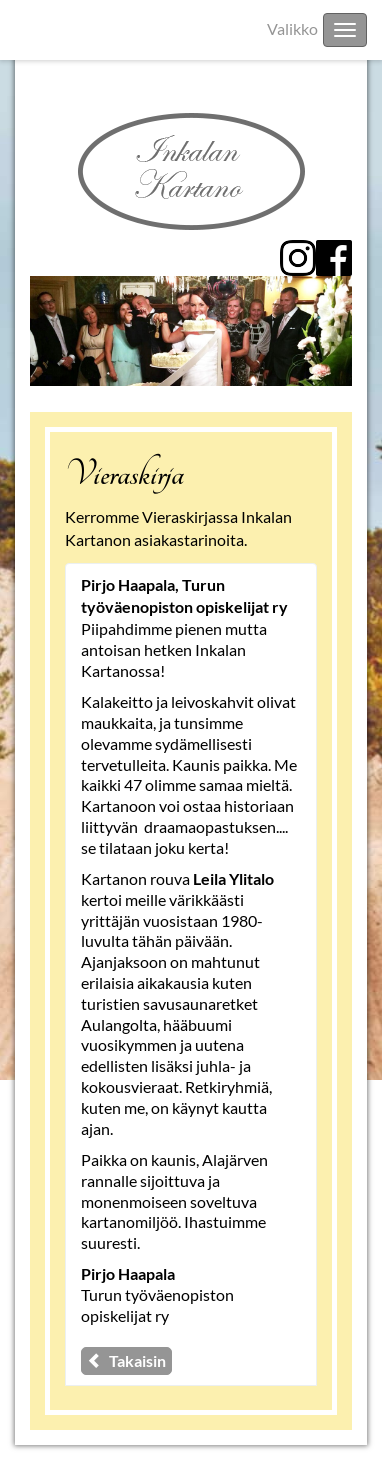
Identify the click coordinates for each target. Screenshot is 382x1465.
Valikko (292, 28)
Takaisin (126, 1360)
